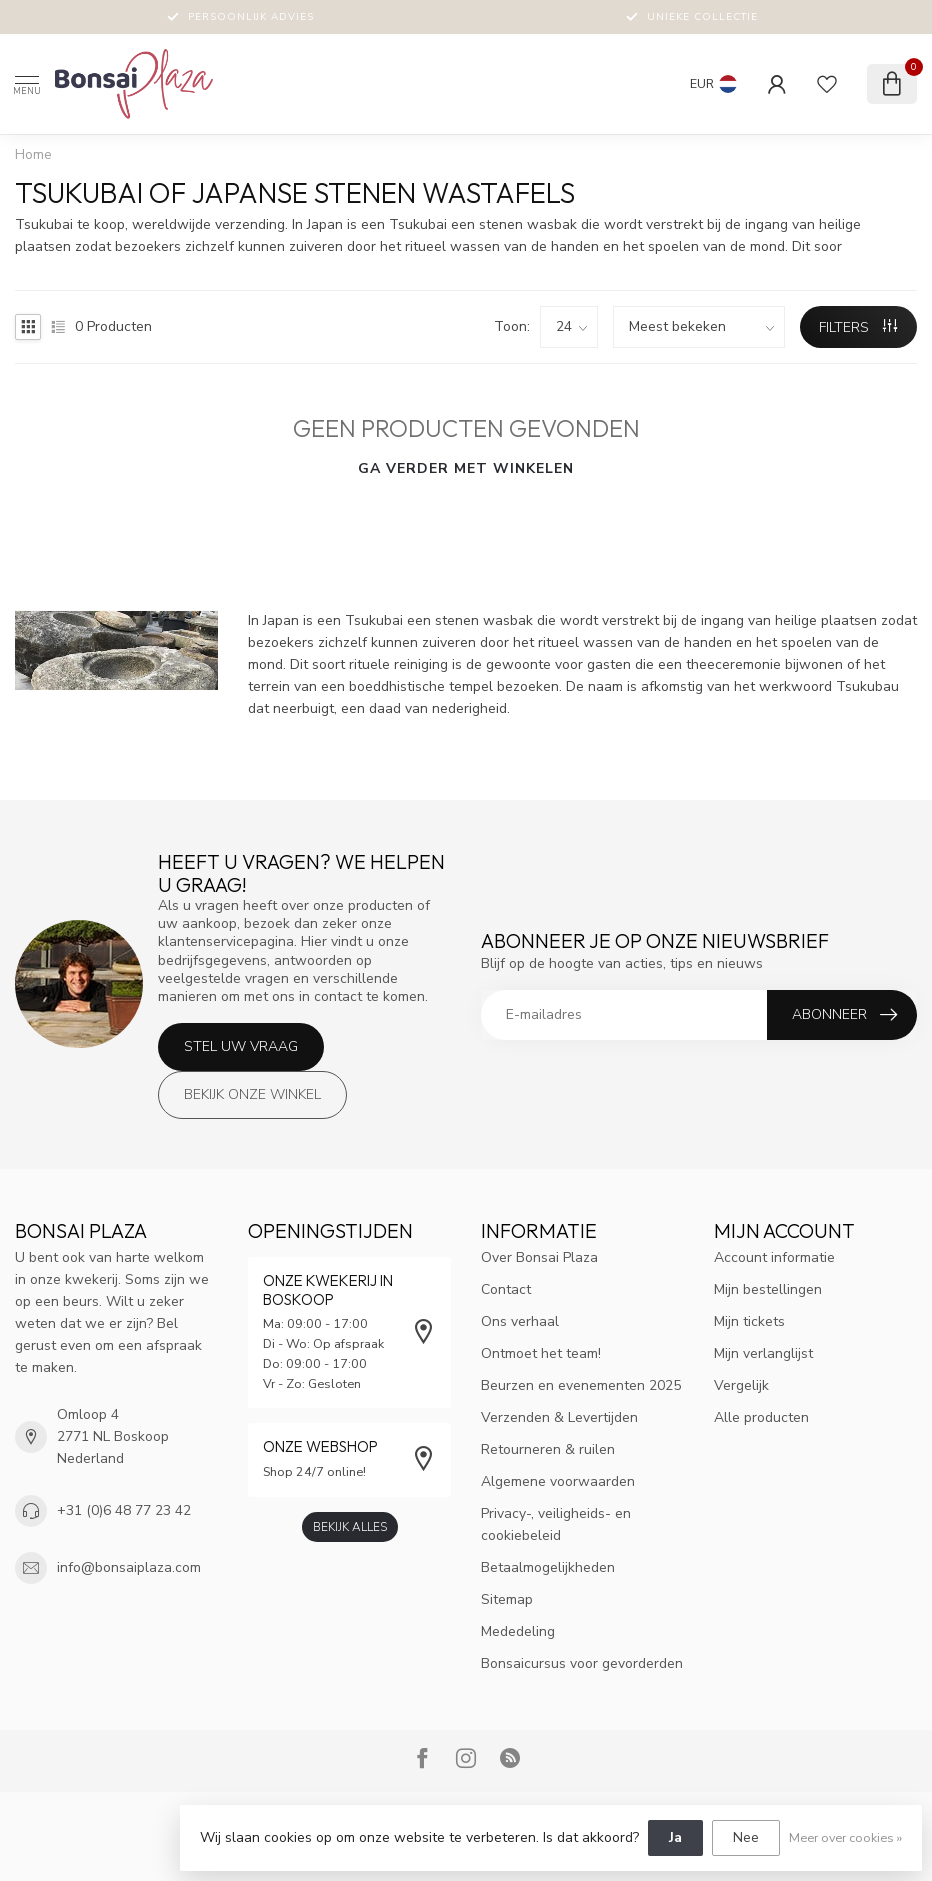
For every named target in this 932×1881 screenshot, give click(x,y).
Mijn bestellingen (768, 1289)
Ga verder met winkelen (466, 468)
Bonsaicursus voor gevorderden (582, 1663)
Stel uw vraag (241, 1046)
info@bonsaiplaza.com (129, 1567)
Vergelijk (741, 1385)
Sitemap (507, 1599)
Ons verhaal (520, 1321)
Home (33, 155)
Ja (675, 1837)
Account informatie (774, 1257)
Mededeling (518, 1631)
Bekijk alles (350, 1527)
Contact (506, 1289)
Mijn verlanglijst (763, 1353)
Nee (746, 1837)
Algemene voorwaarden (558, 1481)
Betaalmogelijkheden (548, 1567)
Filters (858, 327)
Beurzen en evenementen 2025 (581, 1385)
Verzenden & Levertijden (559, 1417)
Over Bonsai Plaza (539, 1257)
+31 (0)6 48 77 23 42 (124, 1510)
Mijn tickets (749, 1321)
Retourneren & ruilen (548, 1449)
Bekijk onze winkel (252, 1094)
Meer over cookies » (845, 1837)
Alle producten (761, 1417)
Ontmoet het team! (541, 1353)
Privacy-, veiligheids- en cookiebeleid (556, 1524)
